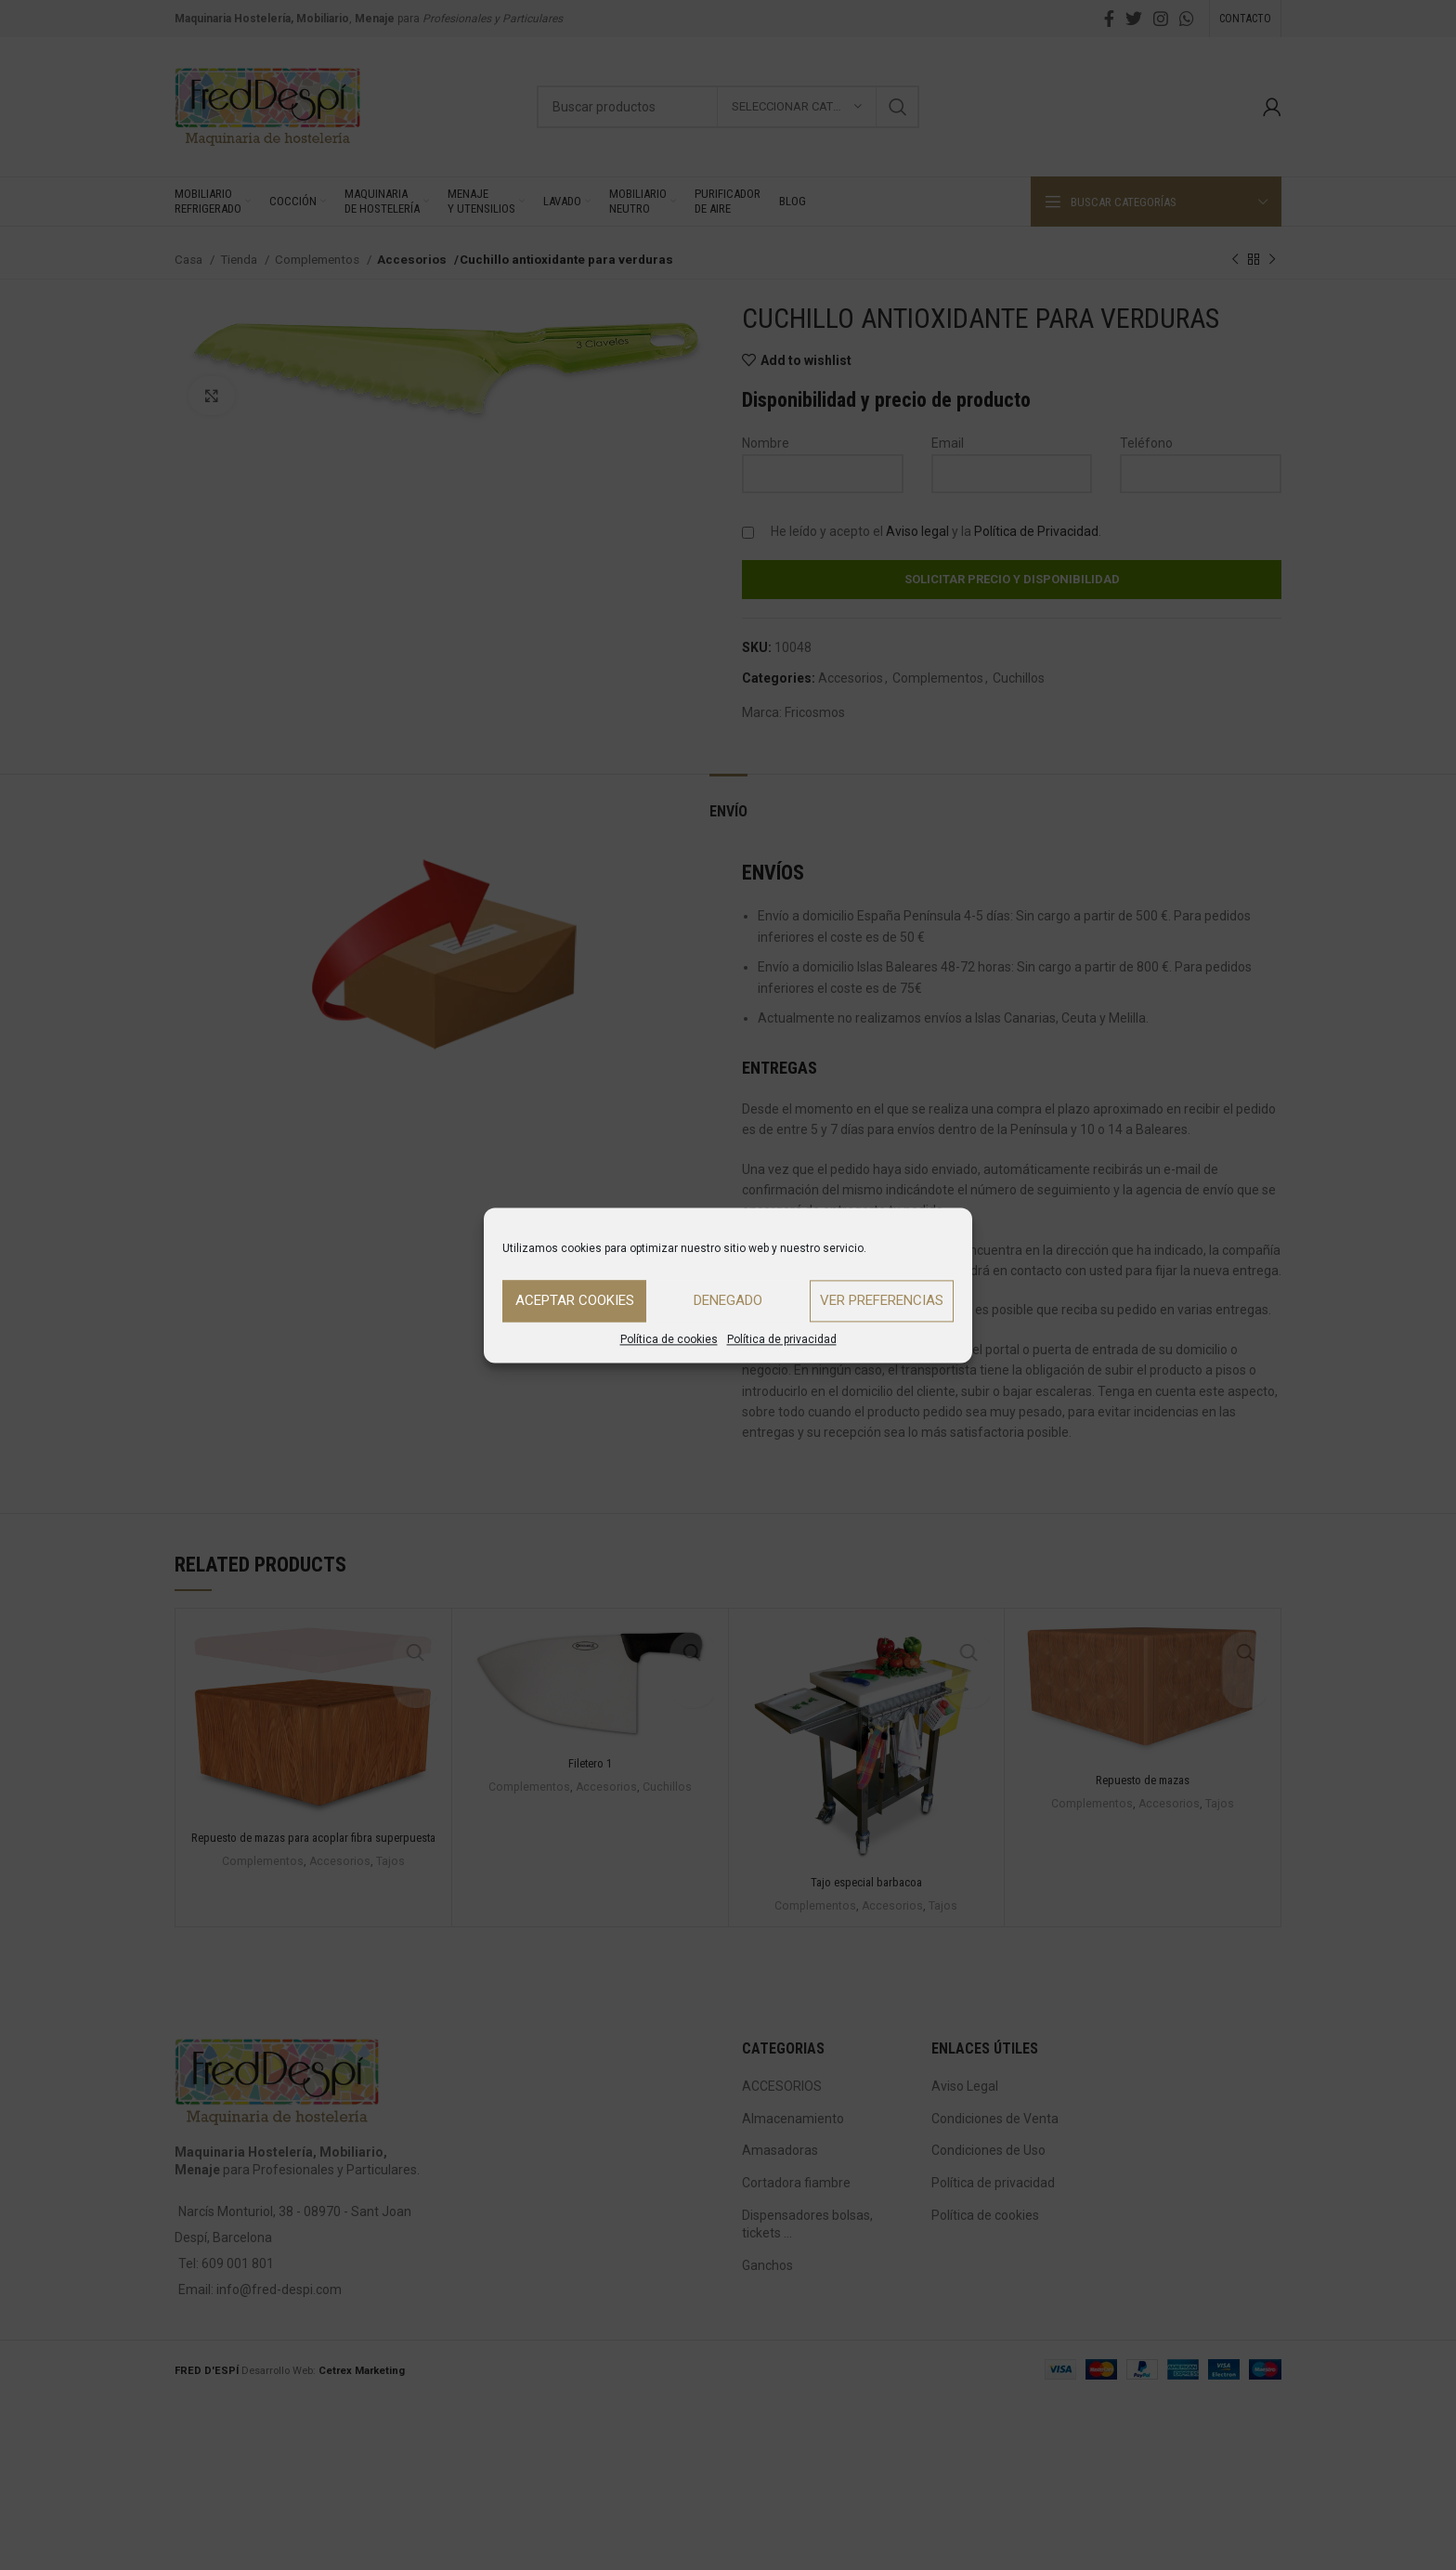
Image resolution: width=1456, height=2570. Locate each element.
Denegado (728, 1300)
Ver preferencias (881, 1300)
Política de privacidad (782, 1339)
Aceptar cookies (574, 1300)
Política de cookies (669, 1339)
